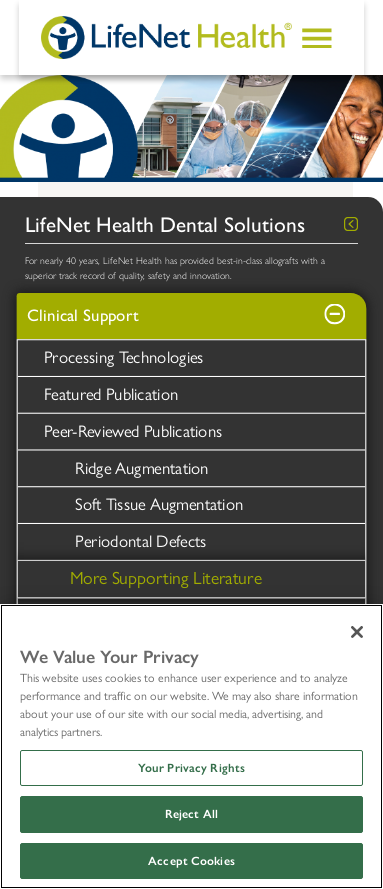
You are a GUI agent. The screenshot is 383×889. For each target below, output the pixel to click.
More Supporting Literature (166, 577)
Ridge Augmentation (141, 468)
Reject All (191, 814)
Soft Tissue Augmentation (159, 504)
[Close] (357, 632)
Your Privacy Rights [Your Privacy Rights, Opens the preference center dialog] (191, 768)
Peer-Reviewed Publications (133, 431)
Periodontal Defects (140, 541)
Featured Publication (111, 394)
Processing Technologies (124, 357)
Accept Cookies (191, 861)
